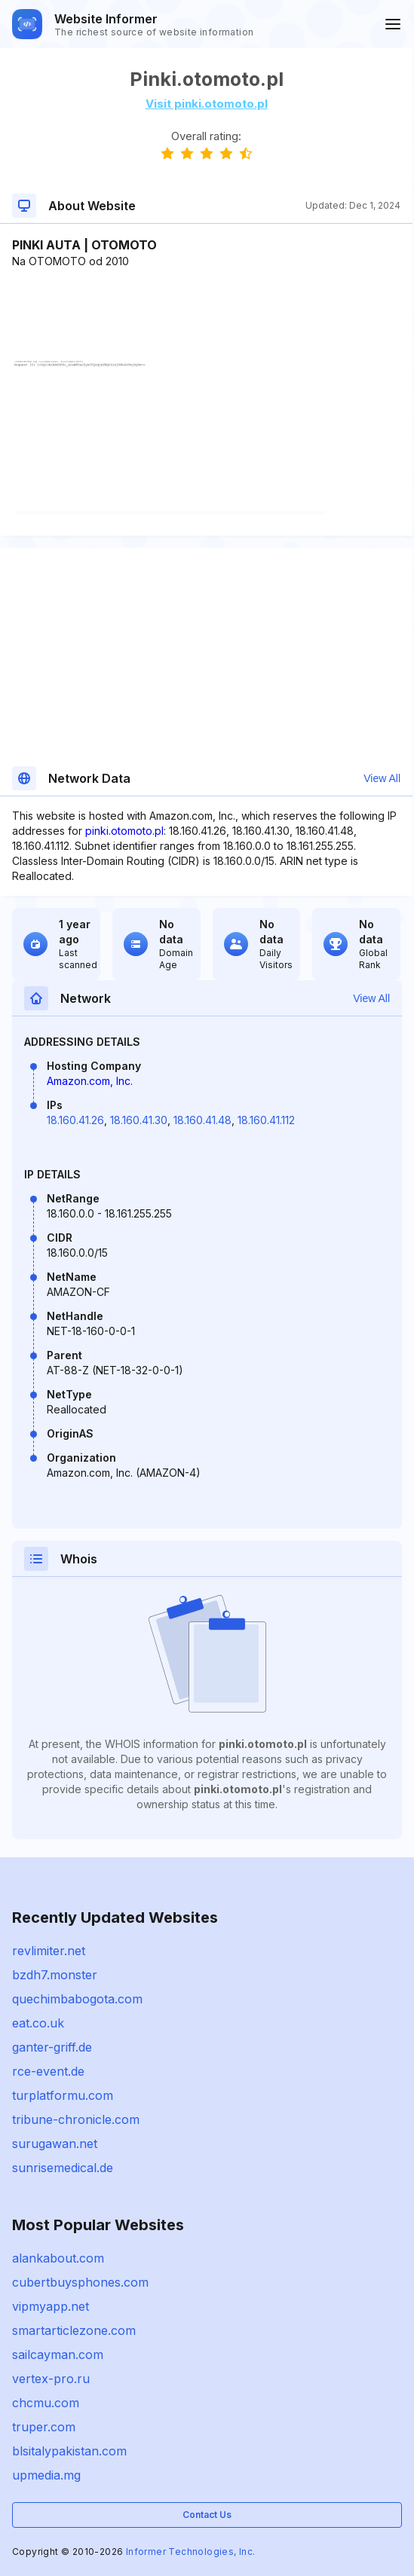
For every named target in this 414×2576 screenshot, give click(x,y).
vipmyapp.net (50, 2306)
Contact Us (207, 2514)
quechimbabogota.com (77, 1998)
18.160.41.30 (138, 1120)
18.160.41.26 (75, 1120)
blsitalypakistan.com (69, 2450)
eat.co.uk (38, 2023)
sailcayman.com (57, 2354)
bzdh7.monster (54, 1974)
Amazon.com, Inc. (90, 1080)
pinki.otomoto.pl (124, 830)
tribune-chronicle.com (76, 2119)
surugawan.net (54, 2143)
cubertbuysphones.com (80, 2282)
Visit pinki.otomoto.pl (207, 103)
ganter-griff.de (52, 2047)
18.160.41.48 (202, 1120)
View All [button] (381, 778)
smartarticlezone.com (74, 2330)
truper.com (43, 2426)
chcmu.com (45, 2402)
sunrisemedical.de (62, 2167)
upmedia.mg (46, 2475)
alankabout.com (58, 2258)
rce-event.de (48, 2071)
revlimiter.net (48, 1950)
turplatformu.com (62, 2095)
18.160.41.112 (266, 1120)
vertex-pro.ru (51, 2378)
